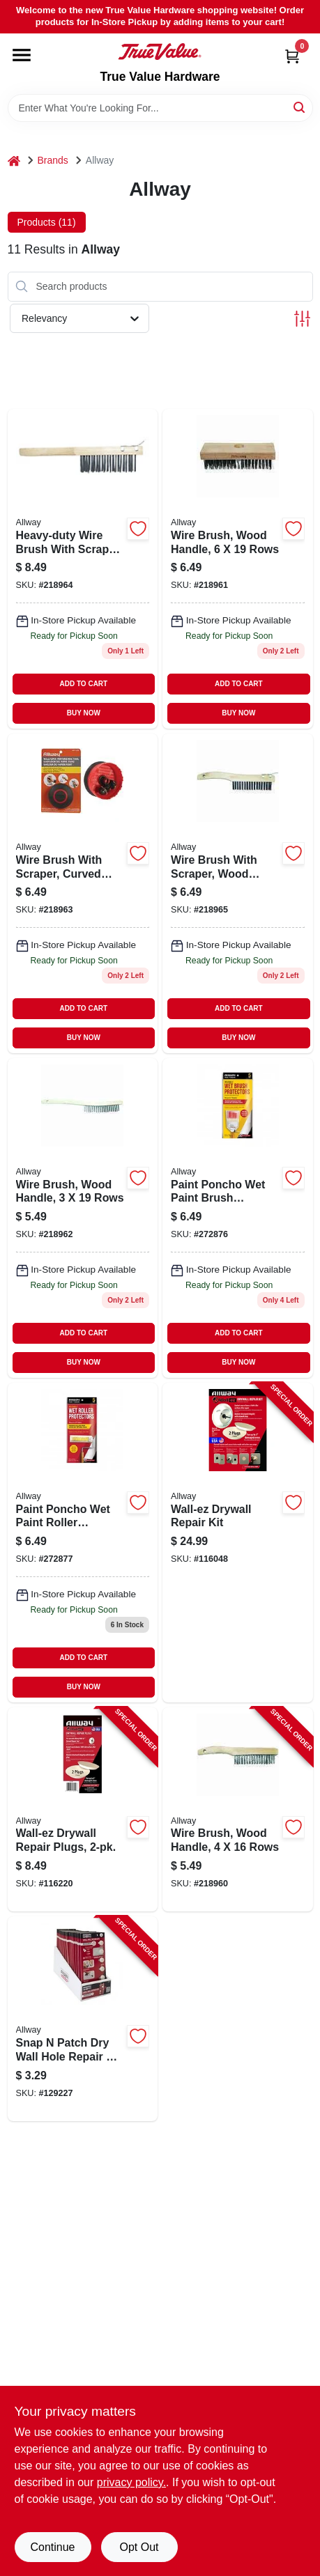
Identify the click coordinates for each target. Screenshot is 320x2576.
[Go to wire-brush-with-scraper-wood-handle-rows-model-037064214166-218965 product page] (237, 893)
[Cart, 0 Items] (292, 56)
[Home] (14, 160)
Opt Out (138, 2547)
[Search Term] (160, 108)
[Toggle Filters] (302, 319)
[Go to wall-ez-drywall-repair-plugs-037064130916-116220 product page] (83, 1809)
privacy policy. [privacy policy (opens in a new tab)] (131, 2482)
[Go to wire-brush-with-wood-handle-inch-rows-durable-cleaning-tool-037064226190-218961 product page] (237, 569)
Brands (53, 160)
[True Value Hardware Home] (159, 51)
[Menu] (22, 55)
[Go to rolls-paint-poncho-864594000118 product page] (83, 1542)
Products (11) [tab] (46, 222)
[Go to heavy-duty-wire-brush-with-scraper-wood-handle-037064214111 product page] (83, 569)
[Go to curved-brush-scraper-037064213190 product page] (83, 893)
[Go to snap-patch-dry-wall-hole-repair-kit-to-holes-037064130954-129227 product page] (83, 2018)
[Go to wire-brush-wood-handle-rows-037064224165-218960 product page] (237, 1809)
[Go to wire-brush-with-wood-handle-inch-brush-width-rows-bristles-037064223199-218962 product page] (83, 1218)
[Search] (300, 106)
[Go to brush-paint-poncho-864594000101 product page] (237, 1218)
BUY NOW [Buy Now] (83, 713)
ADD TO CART (84, 684)
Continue (52, 2547)
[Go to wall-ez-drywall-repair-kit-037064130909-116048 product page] (237, 1542)
